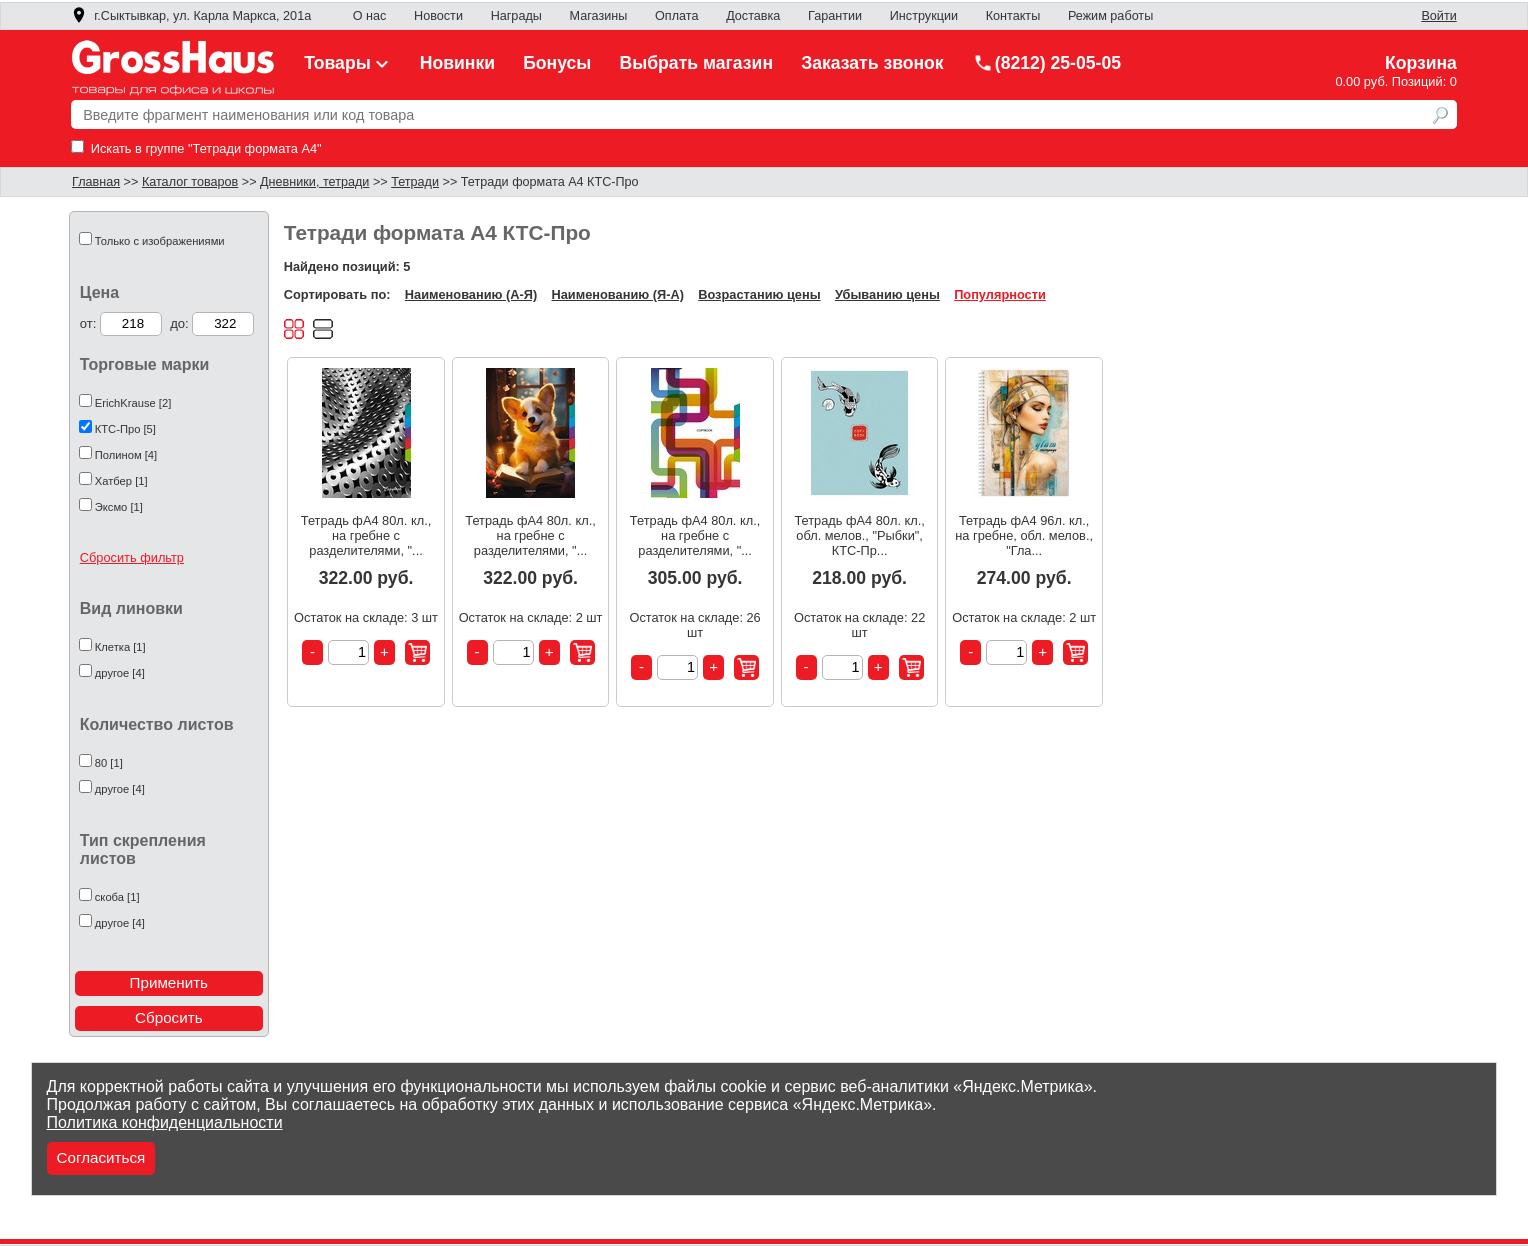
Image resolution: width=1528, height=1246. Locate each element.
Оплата (676, 16)
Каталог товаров (190, 182)
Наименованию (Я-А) (618, 294)
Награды (516, 16)
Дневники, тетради (314, 182)
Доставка (753, 16)
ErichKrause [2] (133, 403)
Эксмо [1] (119, 507)
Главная (96, 182)
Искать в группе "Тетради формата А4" (196, 148)
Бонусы (557, 63)
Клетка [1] (120, 647)
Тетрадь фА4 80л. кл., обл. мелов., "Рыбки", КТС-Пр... (859, 535)
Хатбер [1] (121, 481)
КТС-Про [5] (125, 429)
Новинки (457, 63)
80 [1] (109, 763)
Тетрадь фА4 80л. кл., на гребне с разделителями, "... (366, 535)
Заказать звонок (872, 63)
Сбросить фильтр (132, 557)
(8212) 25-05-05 (1047, 63)
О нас (370, 16)
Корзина (1421, 63)
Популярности (1000, 294)
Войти (1438, 16)
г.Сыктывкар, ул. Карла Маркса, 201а (191, 16)
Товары (348, 63)
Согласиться (101, 1157)
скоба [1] (117, 897)
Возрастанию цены (759, 294)
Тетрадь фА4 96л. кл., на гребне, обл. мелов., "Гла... (1024, 535)
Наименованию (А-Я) (471, 294)
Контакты (1013, 16)
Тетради (415, 182)
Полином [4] (126, 455)
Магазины (599, 16)
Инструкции (924, 16)
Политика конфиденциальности (165, 1122)
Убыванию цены (887, 294)
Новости (438, 16)
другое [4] (120, 673)
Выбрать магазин (697, 63)
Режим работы (1110, 16)
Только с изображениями (160, 241)
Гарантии (835, 16)
